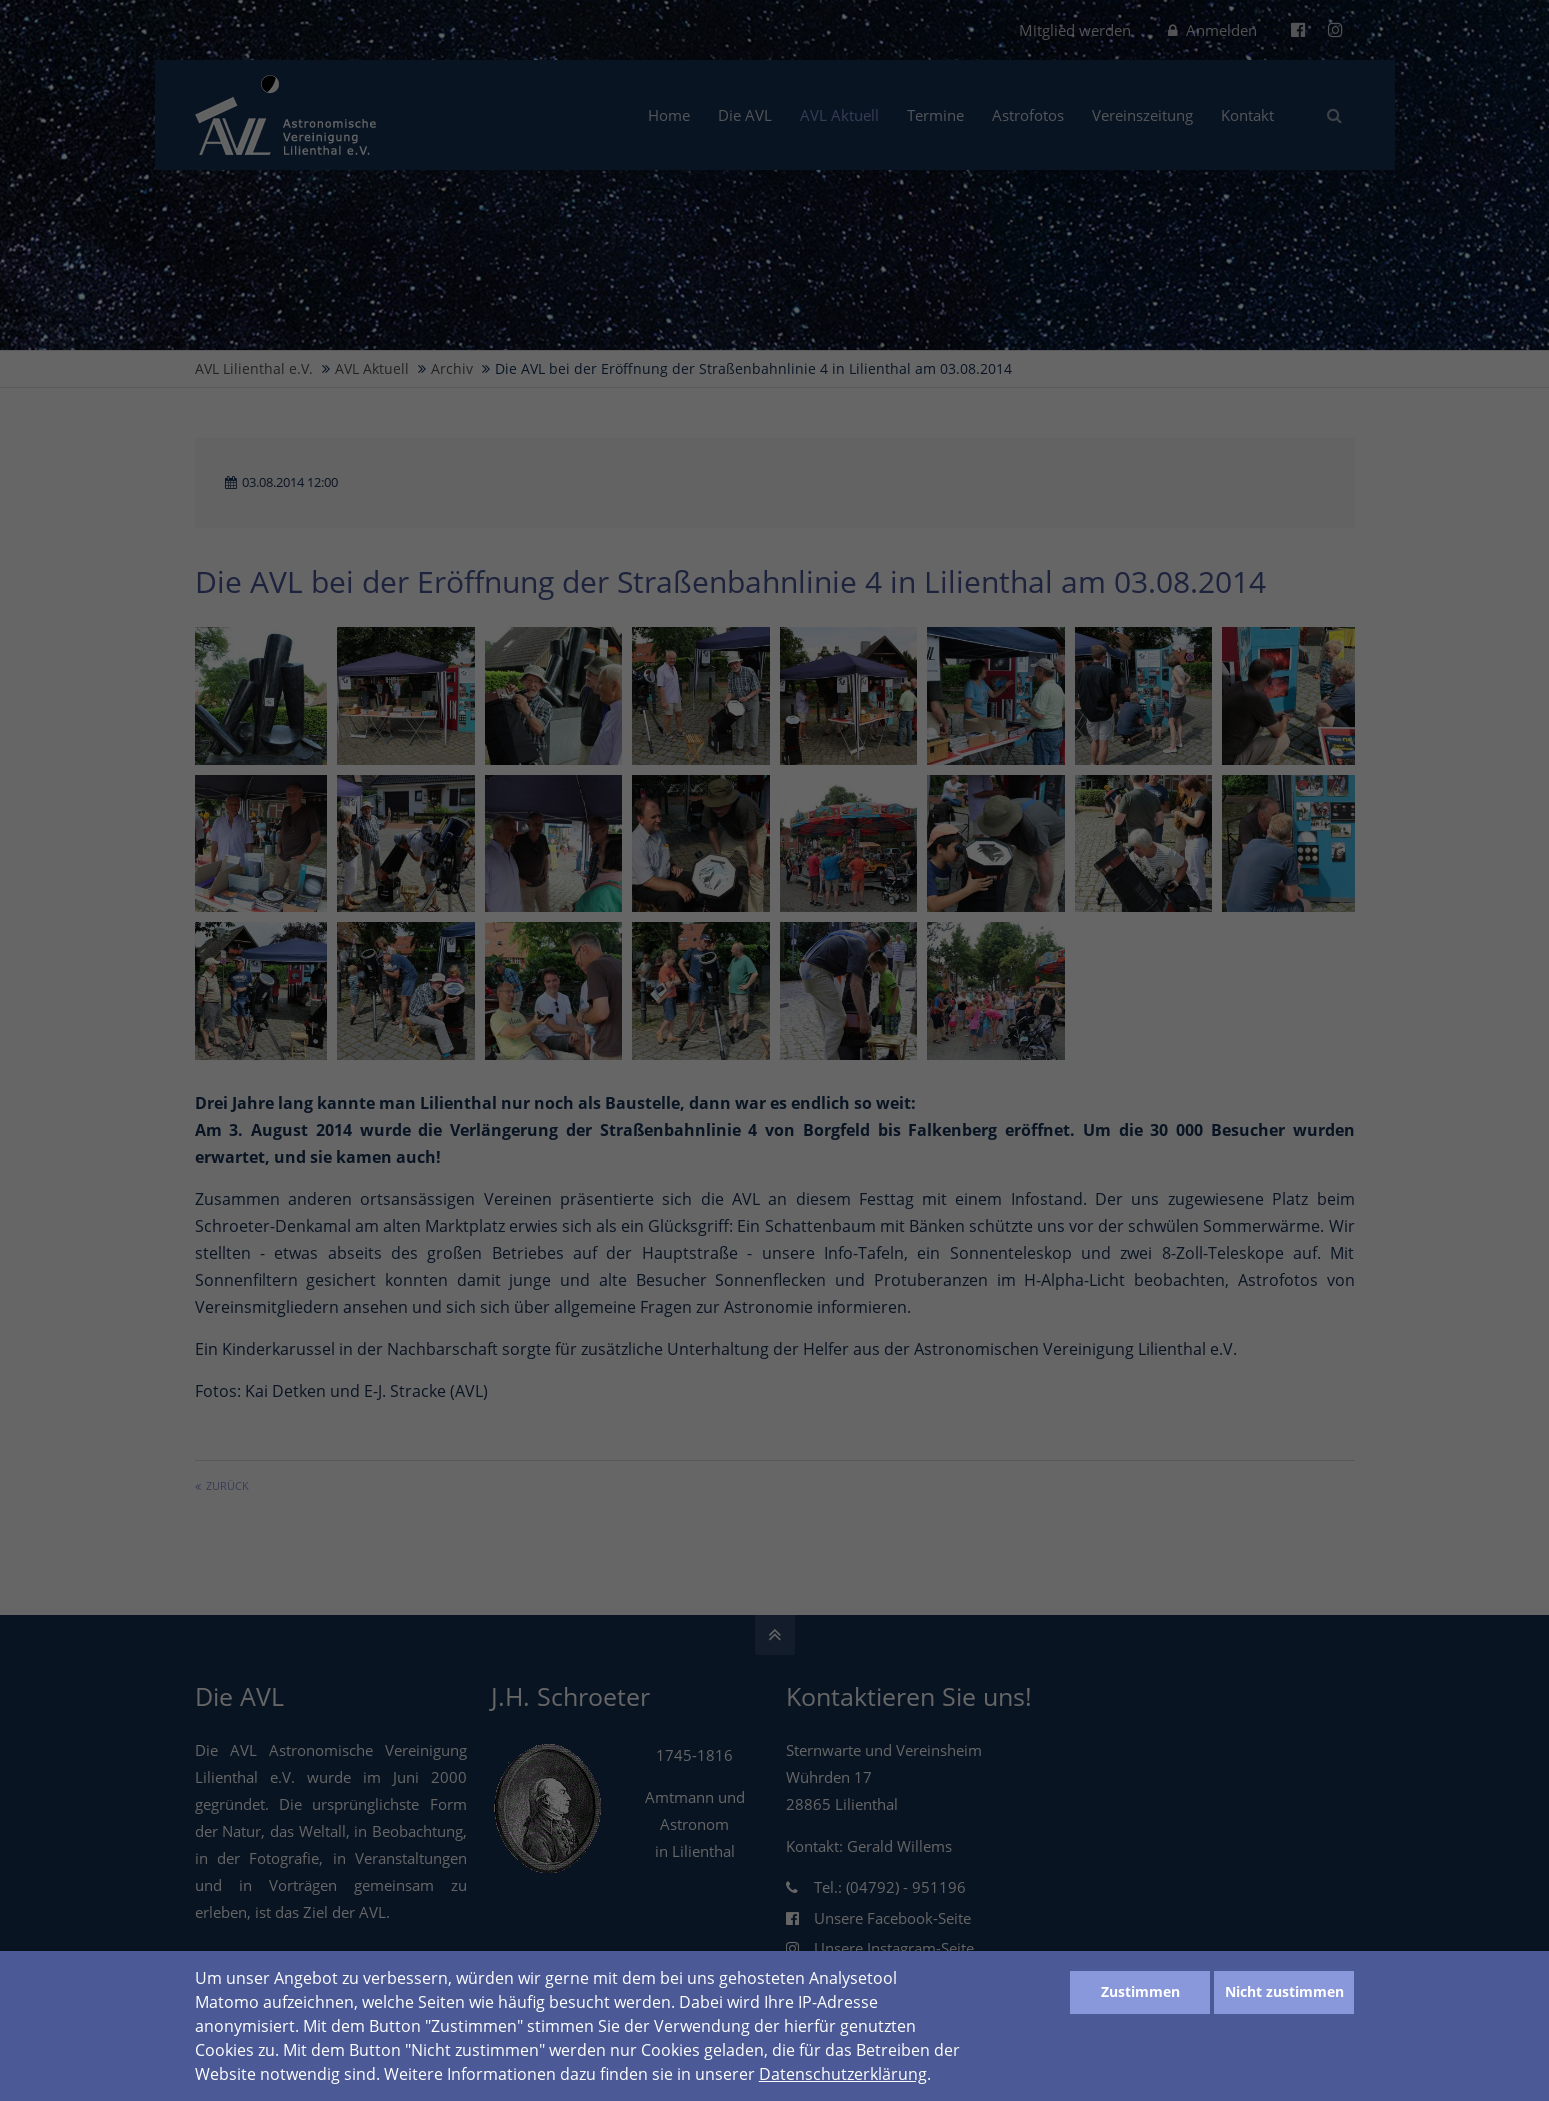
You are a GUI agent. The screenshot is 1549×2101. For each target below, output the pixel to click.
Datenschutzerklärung (843, 2074)
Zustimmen (1140, 1991)
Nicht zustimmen (1284, 1991)
